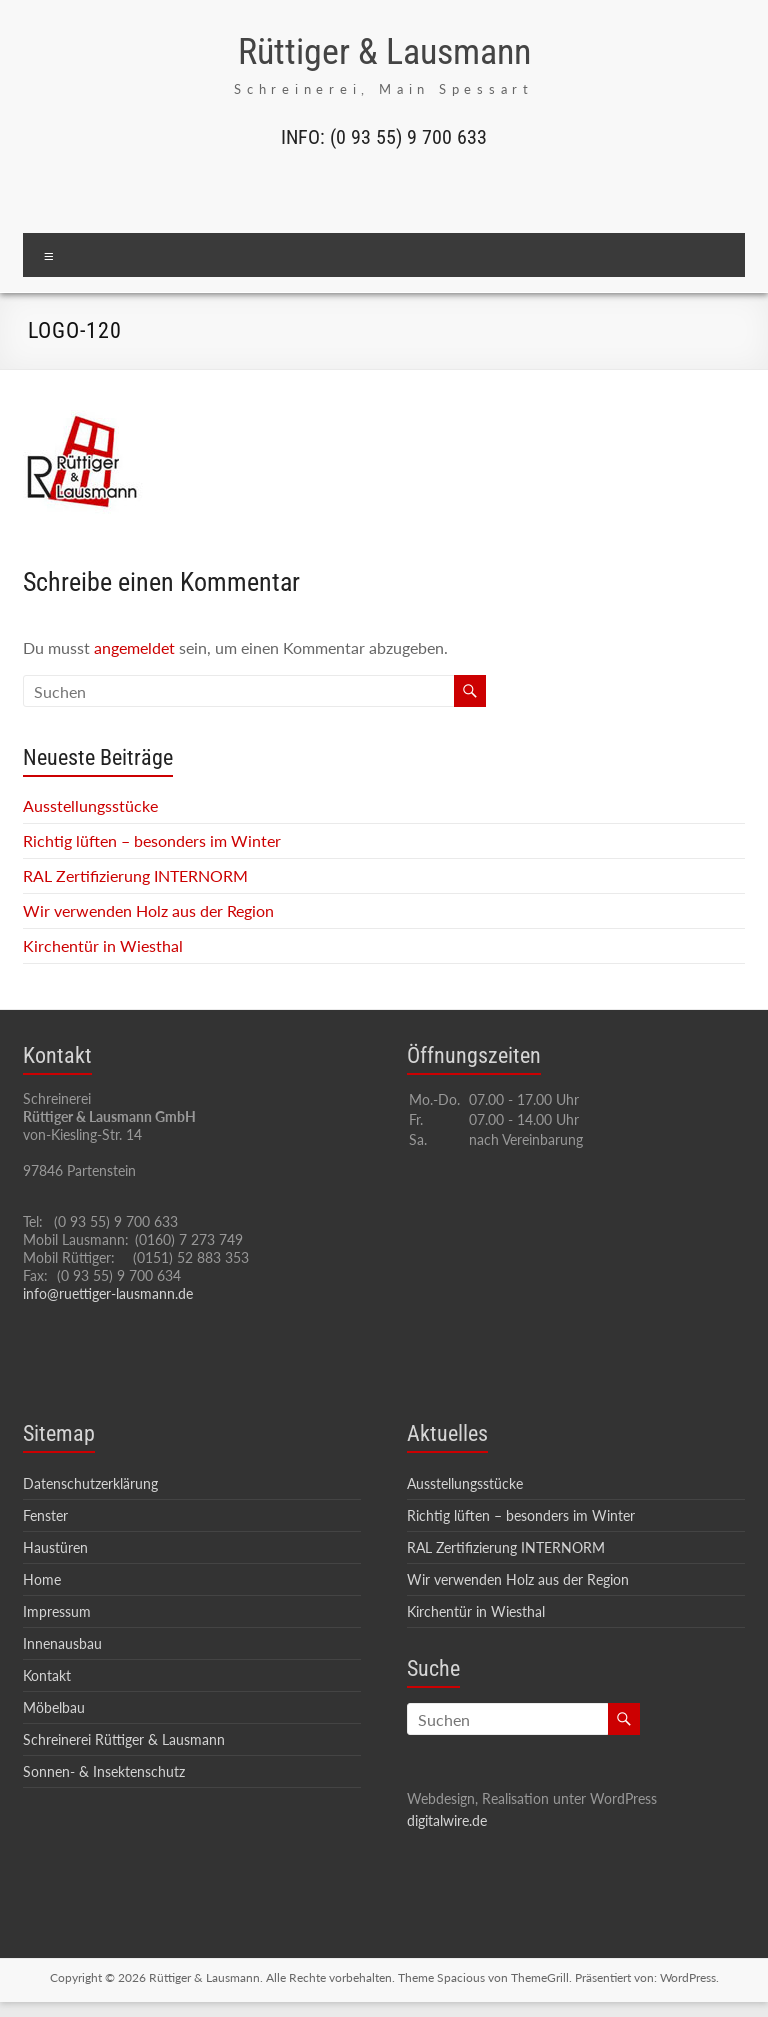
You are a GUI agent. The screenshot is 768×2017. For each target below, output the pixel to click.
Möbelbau (54, 1707)
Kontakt (47, 1675)
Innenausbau (62, 1643)
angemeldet (134, 647)
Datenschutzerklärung (90, 1483)
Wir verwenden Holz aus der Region (148, 910)
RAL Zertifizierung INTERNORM (135, 875)
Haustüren (55, 1547)
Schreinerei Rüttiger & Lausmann (124, 1739)
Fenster (45, 1515)
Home (42, 1579)
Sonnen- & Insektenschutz (104, 1771)
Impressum (57, 1611)
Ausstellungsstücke (90, 805)
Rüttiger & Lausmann (384, 52)
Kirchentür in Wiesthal (103, 945)
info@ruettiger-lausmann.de (108, 1293)
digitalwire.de (447, 1820)
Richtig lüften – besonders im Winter (152, 840)
